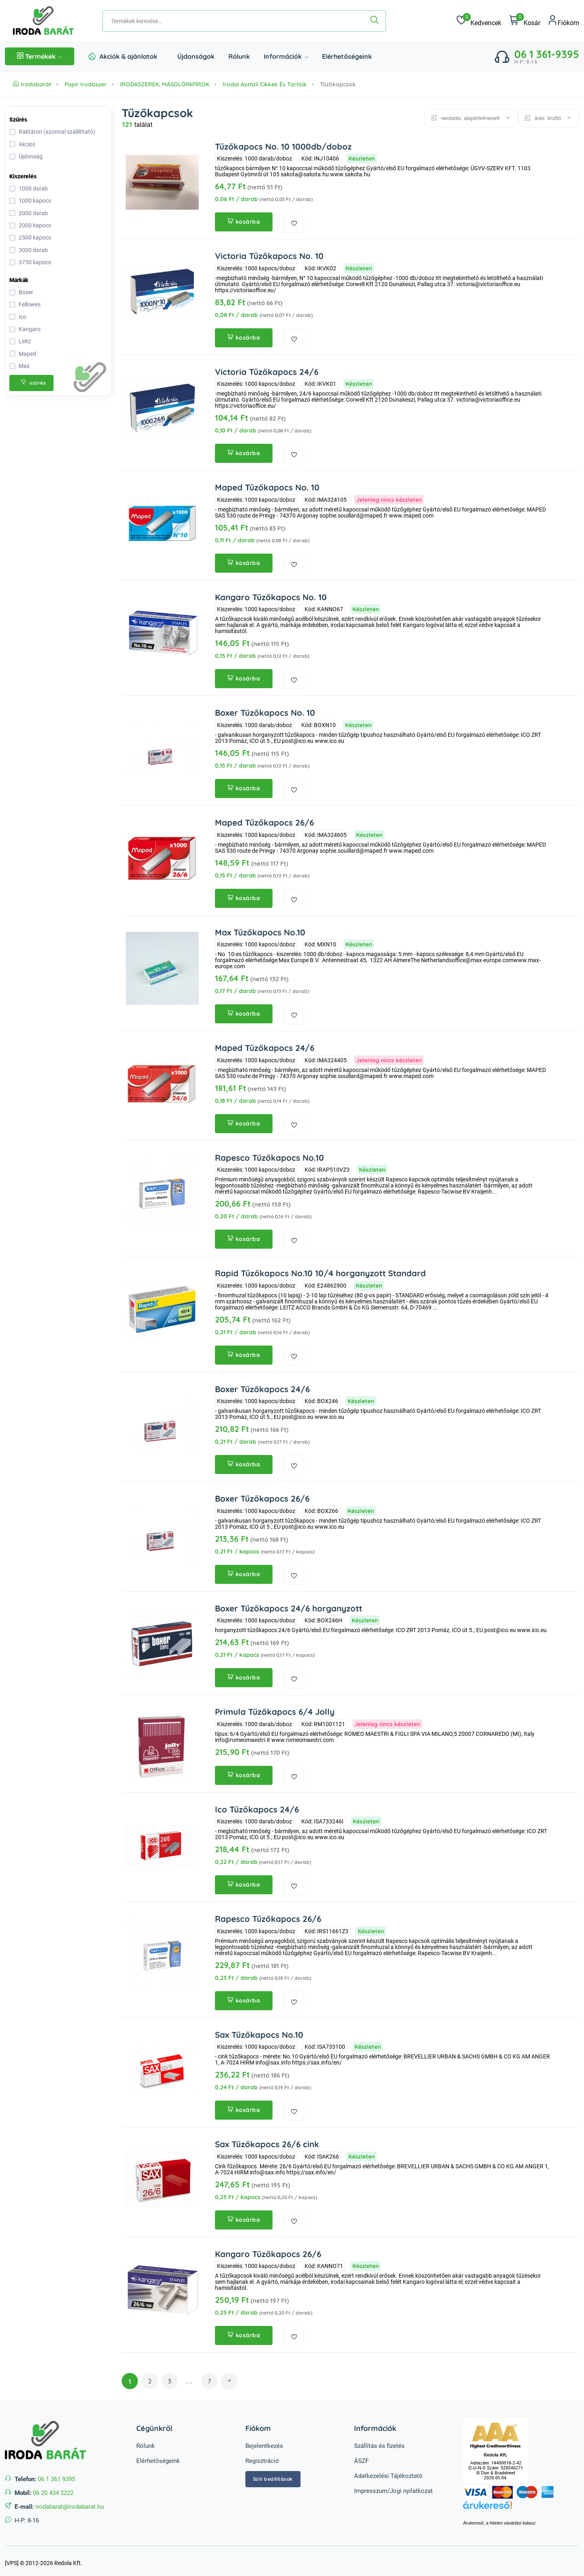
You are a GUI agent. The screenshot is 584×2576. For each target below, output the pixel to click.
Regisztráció (262, 2456)
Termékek (39, 56)
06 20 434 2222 (53, 2488)
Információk (286, 56)
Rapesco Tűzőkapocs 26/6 (266, 1916)
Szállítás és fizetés (379, 2441)
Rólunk (239, 56)
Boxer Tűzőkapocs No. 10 (263, 712)
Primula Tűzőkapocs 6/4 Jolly (273, 1709)
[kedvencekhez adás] (294, 222)
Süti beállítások (273, 2474)
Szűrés (18, 119)
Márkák (18, 280)
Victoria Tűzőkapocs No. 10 (267, 256)
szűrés (33, 383)
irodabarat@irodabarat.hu (69, 2502)
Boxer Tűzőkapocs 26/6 (261, 1496)
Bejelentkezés (264, 2441)
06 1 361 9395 (56, 2474)
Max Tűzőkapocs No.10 (259, 931)
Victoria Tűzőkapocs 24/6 (265, 371)
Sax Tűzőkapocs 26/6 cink (265, 2140)
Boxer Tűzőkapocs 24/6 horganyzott (287, 1605)
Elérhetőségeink (347, 56)
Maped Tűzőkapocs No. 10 (266, 487)
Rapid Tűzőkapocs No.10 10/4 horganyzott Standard (318, 1271)
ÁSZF (361, 2456)
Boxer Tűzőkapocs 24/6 (261, 1387)
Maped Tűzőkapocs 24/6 (263, 1046)
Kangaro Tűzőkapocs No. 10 (269, 596)
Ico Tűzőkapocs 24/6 (255, 1806)
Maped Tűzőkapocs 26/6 (263, 821)
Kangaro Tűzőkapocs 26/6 (266, 2250)
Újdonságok (196, 56)
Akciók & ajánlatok (128, 56)
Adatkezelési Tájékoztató (388, 2471)
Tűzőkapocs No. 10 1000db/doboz (281, 146)
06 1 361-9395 (546, 54)
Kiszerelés (22, 176)
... (189, 2377)
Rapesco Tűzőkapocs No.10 (268, 1156)
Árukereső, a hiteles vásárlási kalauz (499, 2518)
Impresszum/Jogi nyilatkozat (393, 2486)
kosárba (244, 221)
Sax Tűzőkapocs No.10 (258, 2031)
